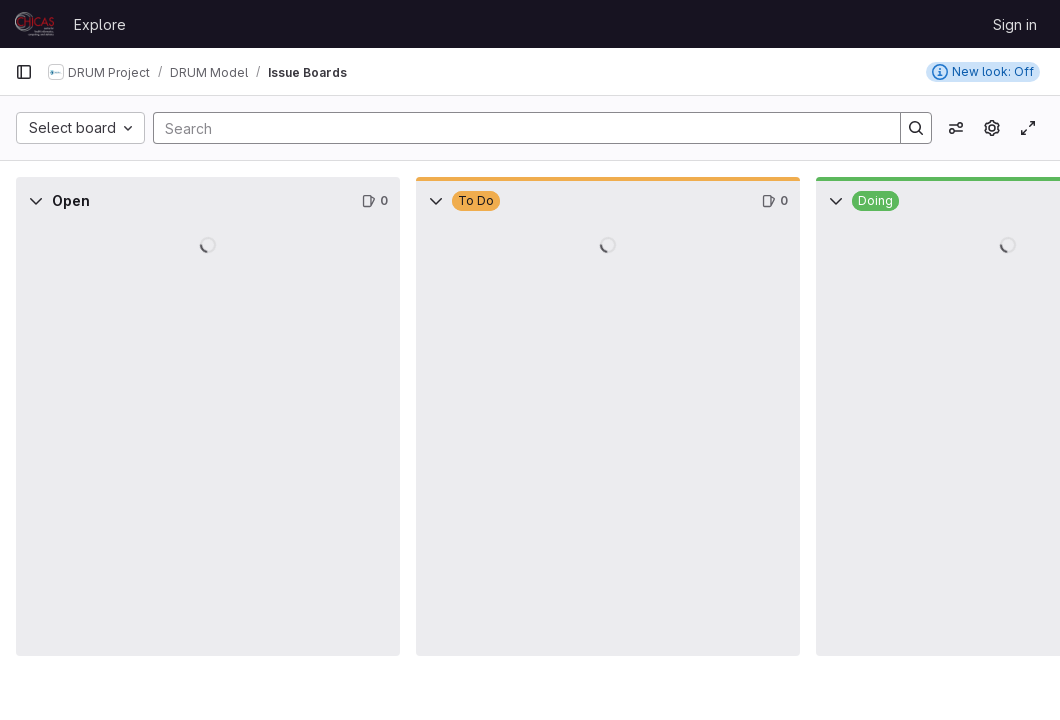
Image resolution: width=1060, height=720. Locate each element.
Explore (100, 24)
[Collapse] (36, 201)
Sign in (1015, 24)
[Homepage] (34, 24)
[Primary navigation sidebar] (24, 72)
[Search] (517, 128)
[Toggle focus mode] (1028, 128)
